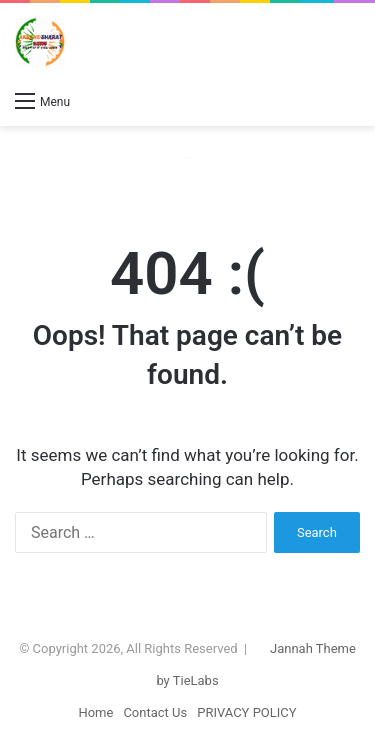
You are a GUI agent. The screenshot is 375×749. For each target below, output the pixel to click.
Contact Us (155, 712)
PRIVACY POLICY (246, 712)
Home (95, 712)
